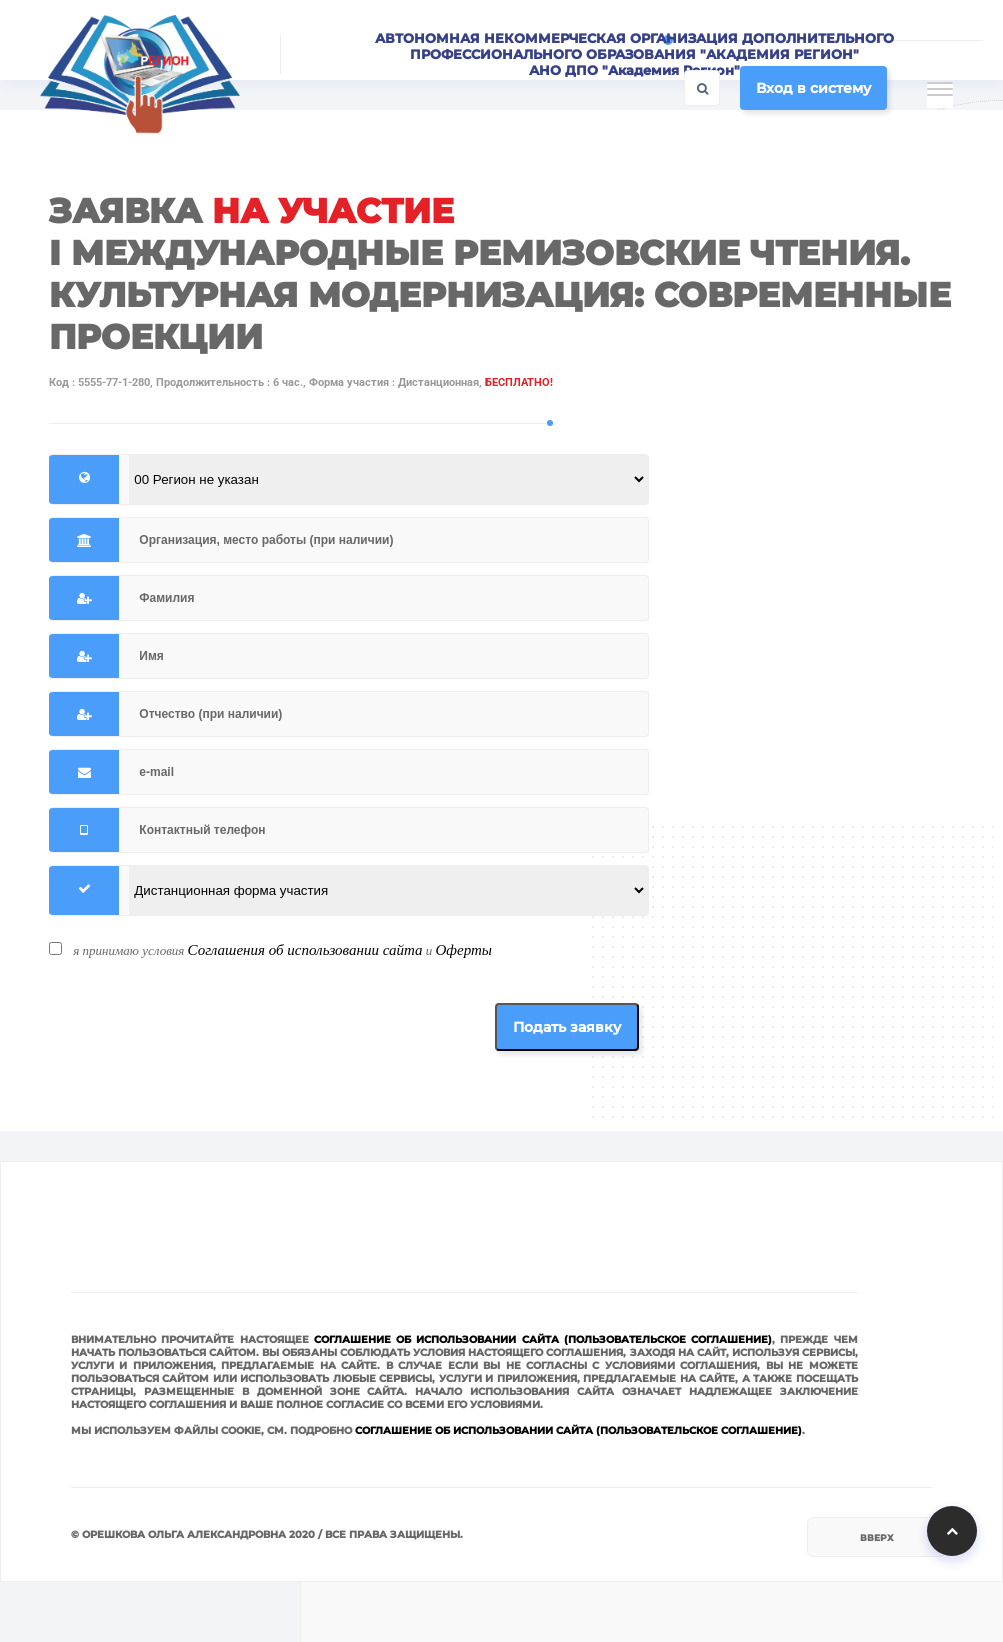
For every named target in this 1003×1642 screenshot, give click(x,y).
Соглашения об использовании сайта (305, 950)
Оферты (464, 950)
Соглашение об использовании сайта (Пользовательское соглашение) (543, 1339)
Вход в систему (813, 88)
